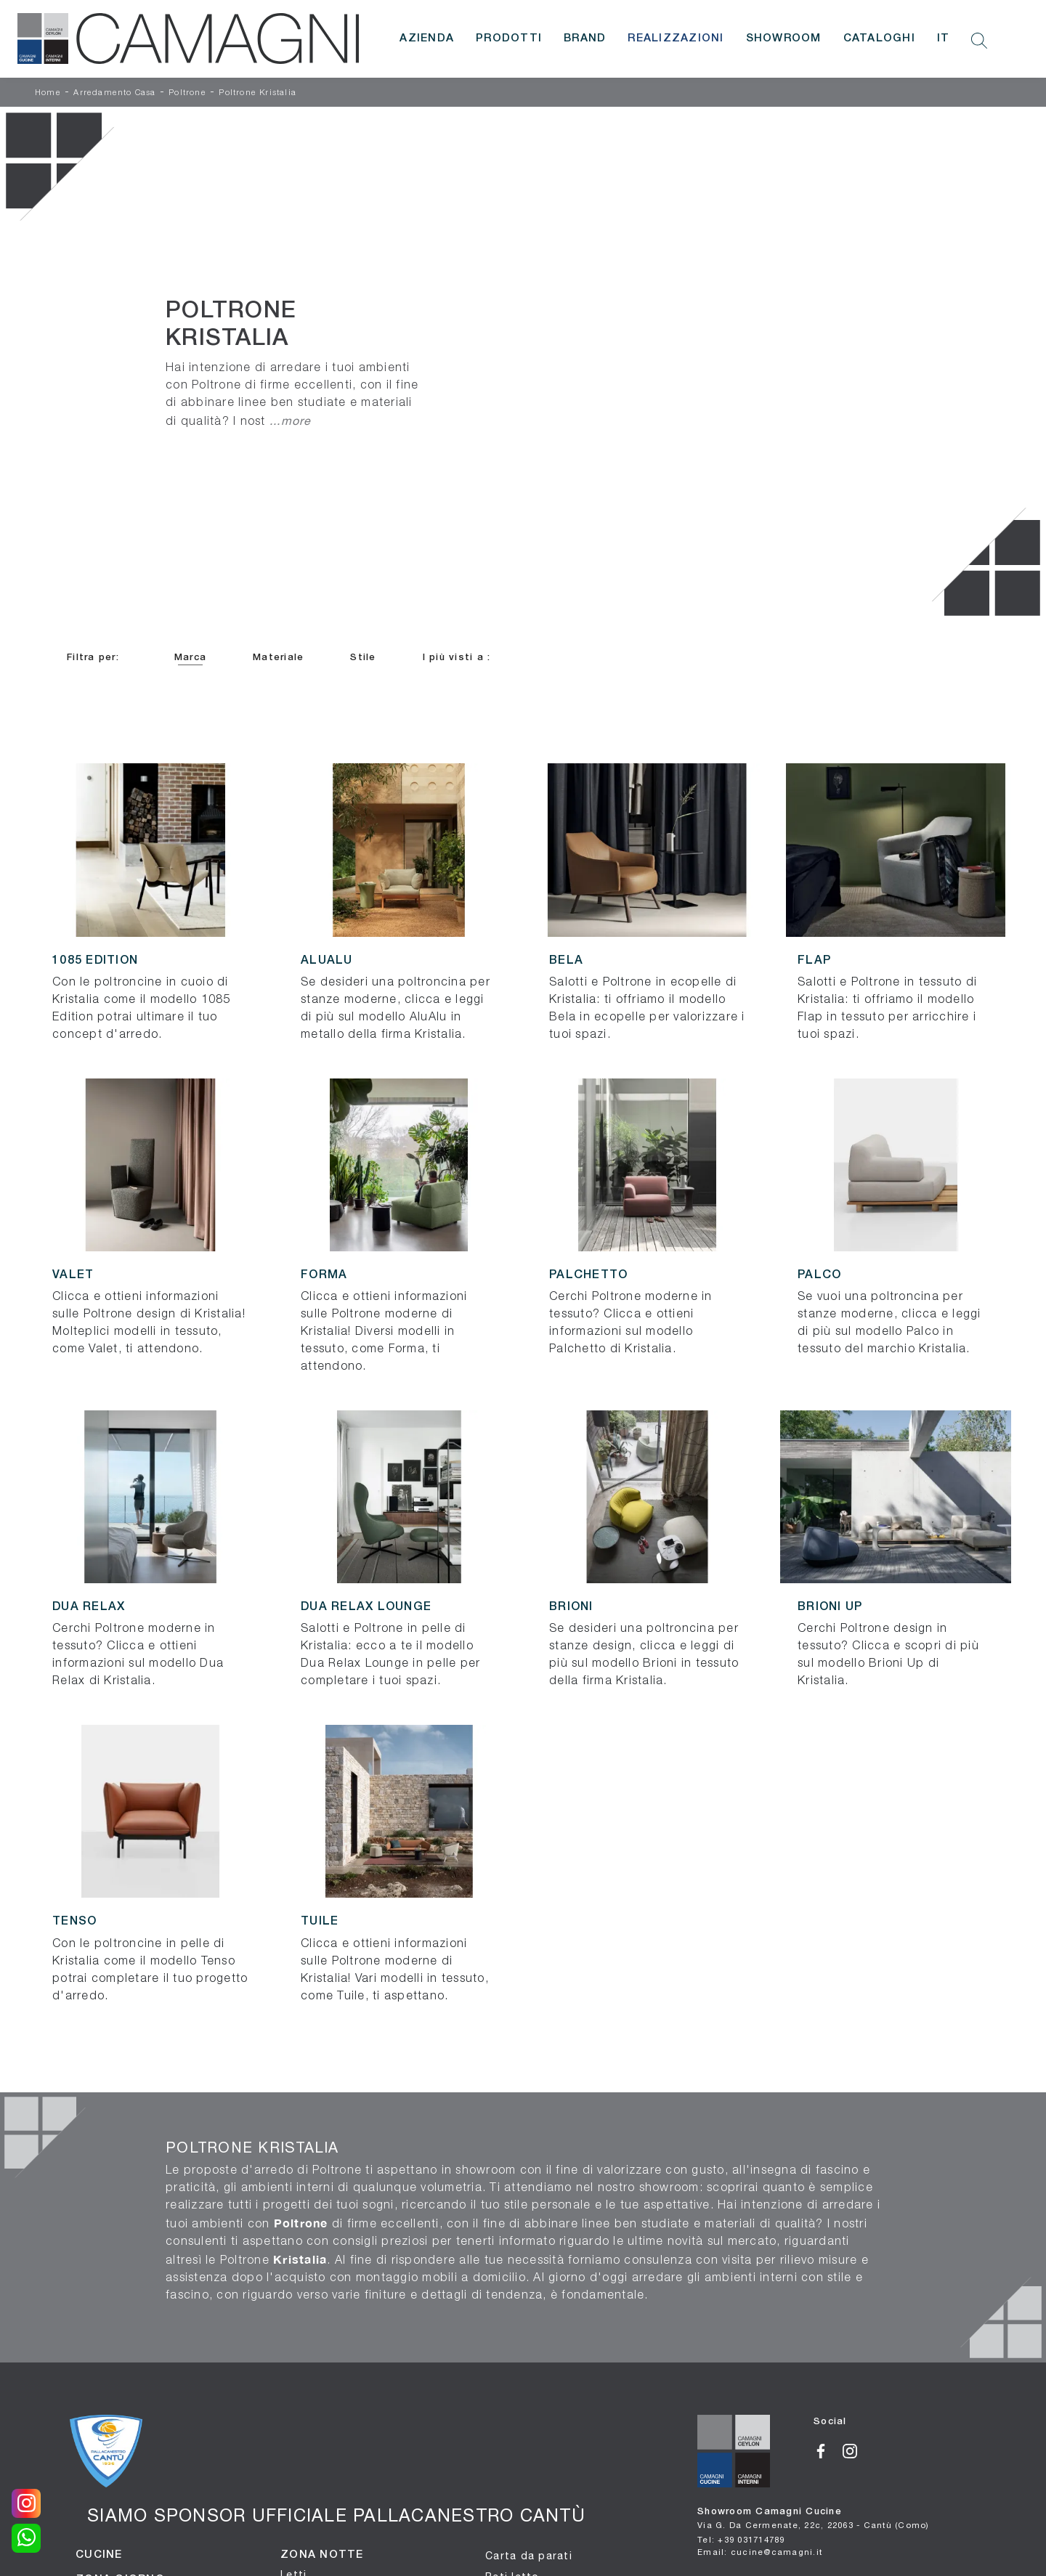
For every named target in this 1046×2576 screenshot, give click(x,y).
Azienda (427, 38)
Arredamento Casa (114, 93)
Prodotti (509, 38)
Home (48, 93)
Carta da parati (528, 2555)
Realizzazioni (675, 38)
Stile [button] (363, 658)
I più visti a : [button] (457, 658)
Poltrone (187, 93)
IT (943, 38)
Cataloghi (879, 38)
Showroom (784, 38)
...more (290, 420)
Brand (585, 38)
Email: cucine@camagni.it (759, 2551)
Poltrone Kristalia (257, 93)
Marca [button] (190, 658)
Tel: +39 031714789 (741, 2539)
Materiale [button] (278, 658)
